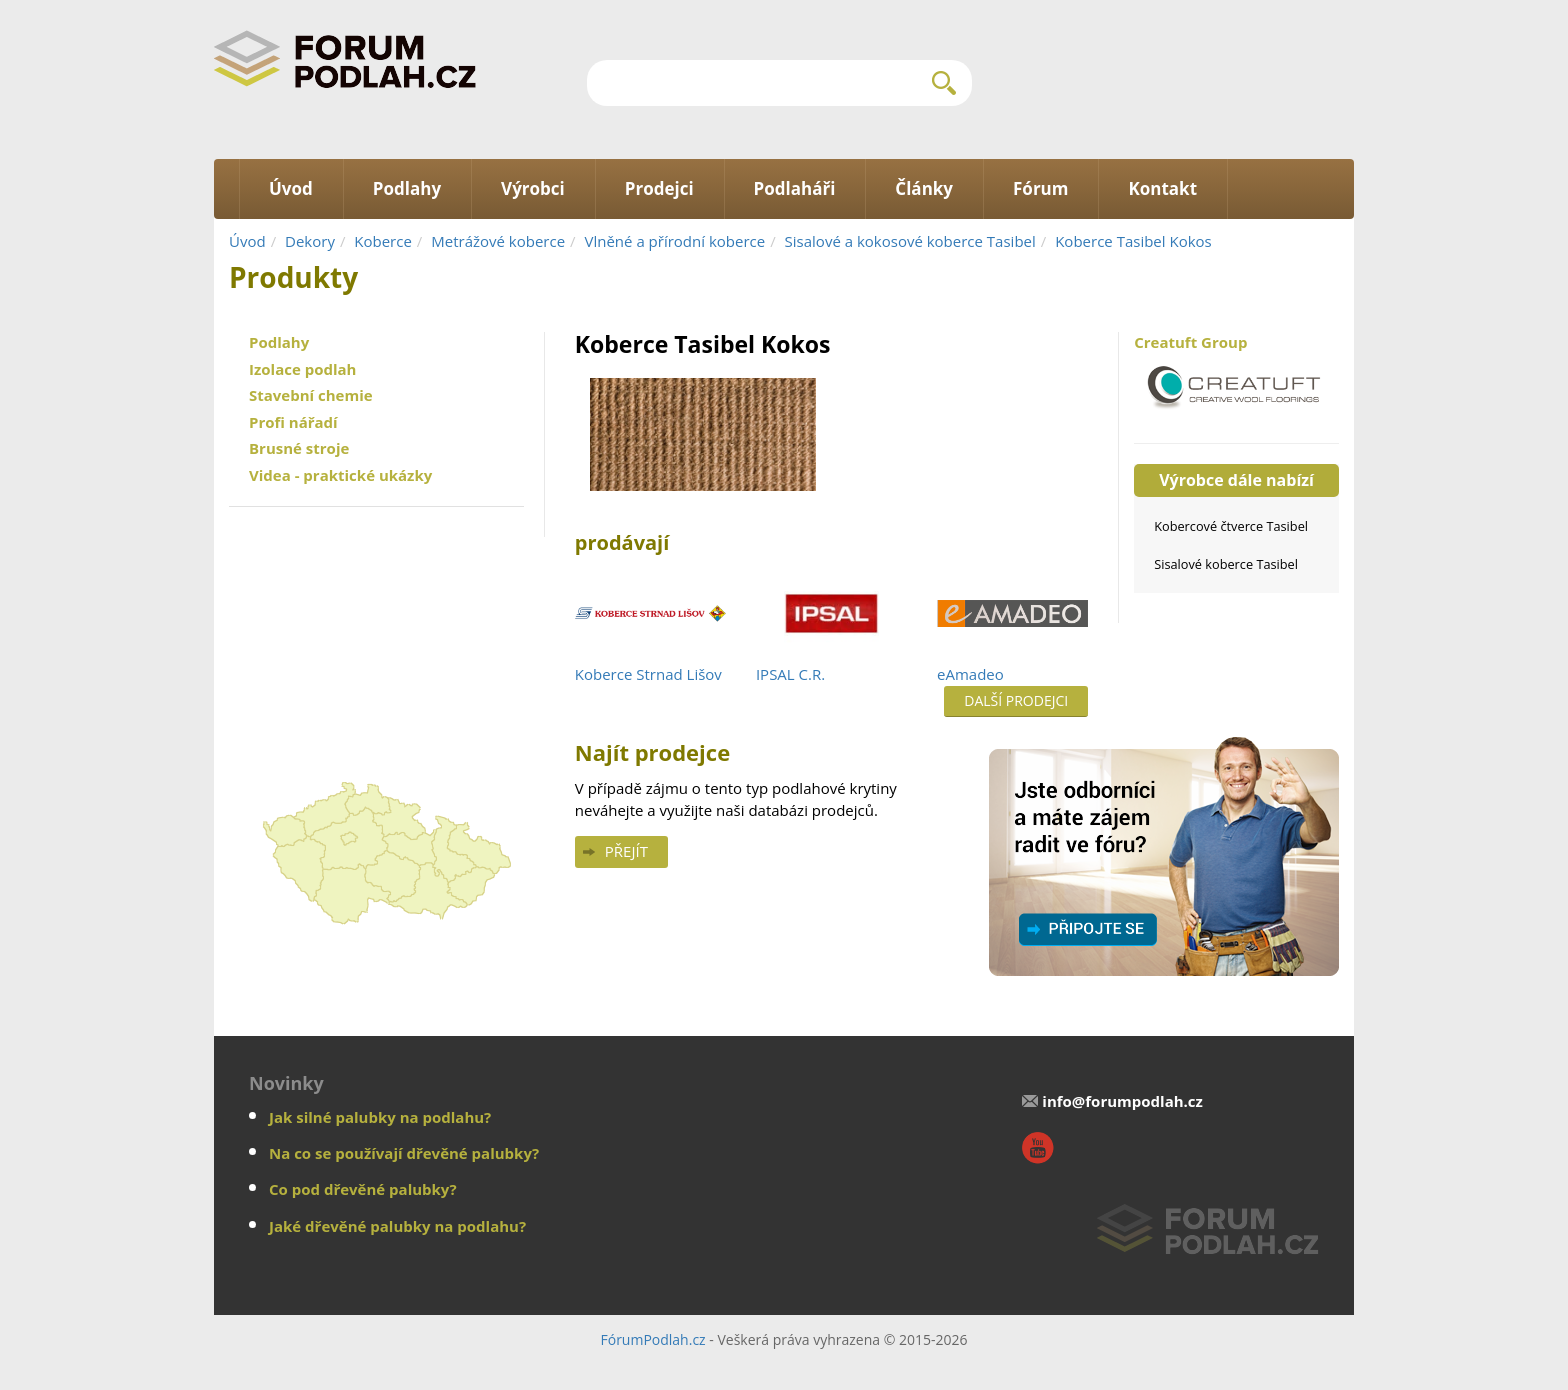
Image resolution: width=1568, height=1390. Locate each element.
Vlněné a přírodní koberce (675, 241)
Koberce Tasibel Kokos (1133, 241)
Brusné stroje (299, 448)
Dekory (310, 241)
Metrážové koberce (498, 241)
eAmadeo (970, 674)
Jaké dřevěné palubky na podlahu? (397, 1226)
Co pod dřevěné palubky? (363, 1189)
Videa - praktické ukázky (340, 475)
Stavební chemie (311, 395)
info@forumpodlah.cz (1122, 1101)
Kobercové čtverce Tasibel (1231, 526)
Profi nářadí (293, 422)
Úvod (247, 241)
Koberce (383, 241)
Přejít (626, 851)
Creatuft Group (1236, 377)
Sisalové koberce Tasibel (1226, 564)
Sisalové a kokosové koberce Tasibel (910, 241)
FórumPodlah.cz (652, 1339)
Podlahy (279, 342)
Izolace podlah (302, 369)
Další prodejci (1016, 700)
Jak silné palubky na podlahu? (380, 1117)
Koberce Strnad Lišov (648, 674)
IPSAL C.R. (790, 674)
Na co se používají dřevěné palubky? (404, 1153)
